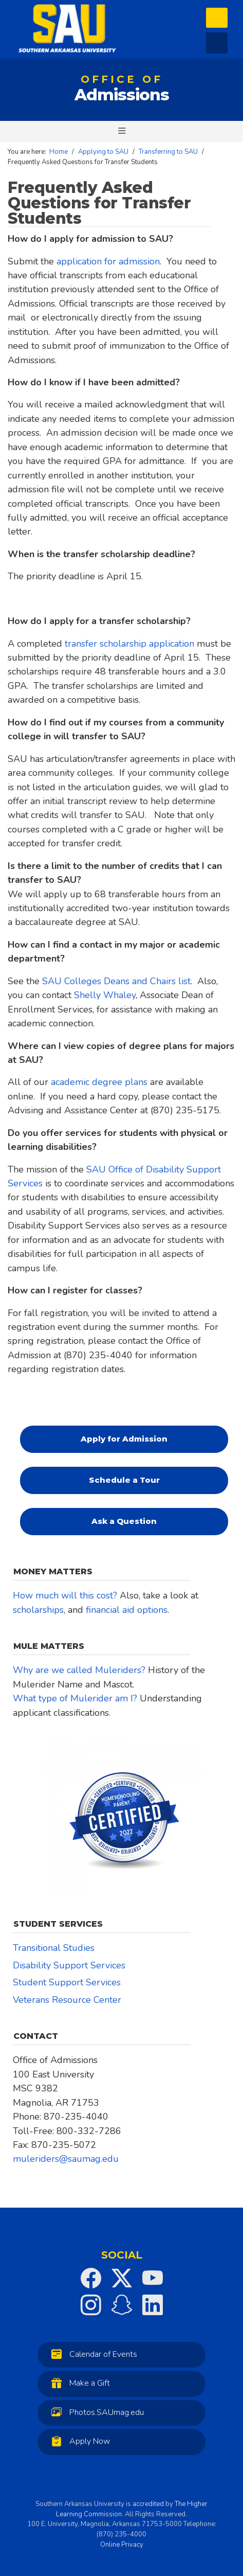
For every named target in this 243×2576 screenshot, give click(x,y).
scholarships (38, 1610)
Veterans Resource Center (67, 2000)
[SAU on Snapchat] (122, 2305)
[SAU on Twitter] (122, 2278)
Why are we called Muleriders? (79, 1670)
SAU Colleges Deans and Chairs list (116, 981)
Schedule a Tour (124, 1480)
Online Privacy (121, 2544)
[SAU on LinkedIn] (152, 2305)
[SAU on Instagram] (91, 2305)
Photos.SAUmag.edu (95, 2412)
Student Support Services (67, 1982)
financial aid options (126, 1610)
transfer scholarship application (129, 643)
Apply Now (78, 2440)
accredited (148, 2504)
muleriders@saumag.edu (66, 2159)
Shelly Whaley (105, 995)
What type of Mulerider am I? (75, 1698)
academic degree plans (99, 1082)
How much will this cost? (65, 1595)
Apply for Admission (124, 1439)
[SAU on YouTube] (152, 2278)
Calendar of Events (91, 2354)
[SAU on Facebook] (91, 2278)
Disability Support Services (69, 1965)
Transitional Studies (54, 1948)
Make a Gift (78, 2382)
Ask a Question (124, 1521)
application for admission (108, 261)
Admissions (121, 90)
